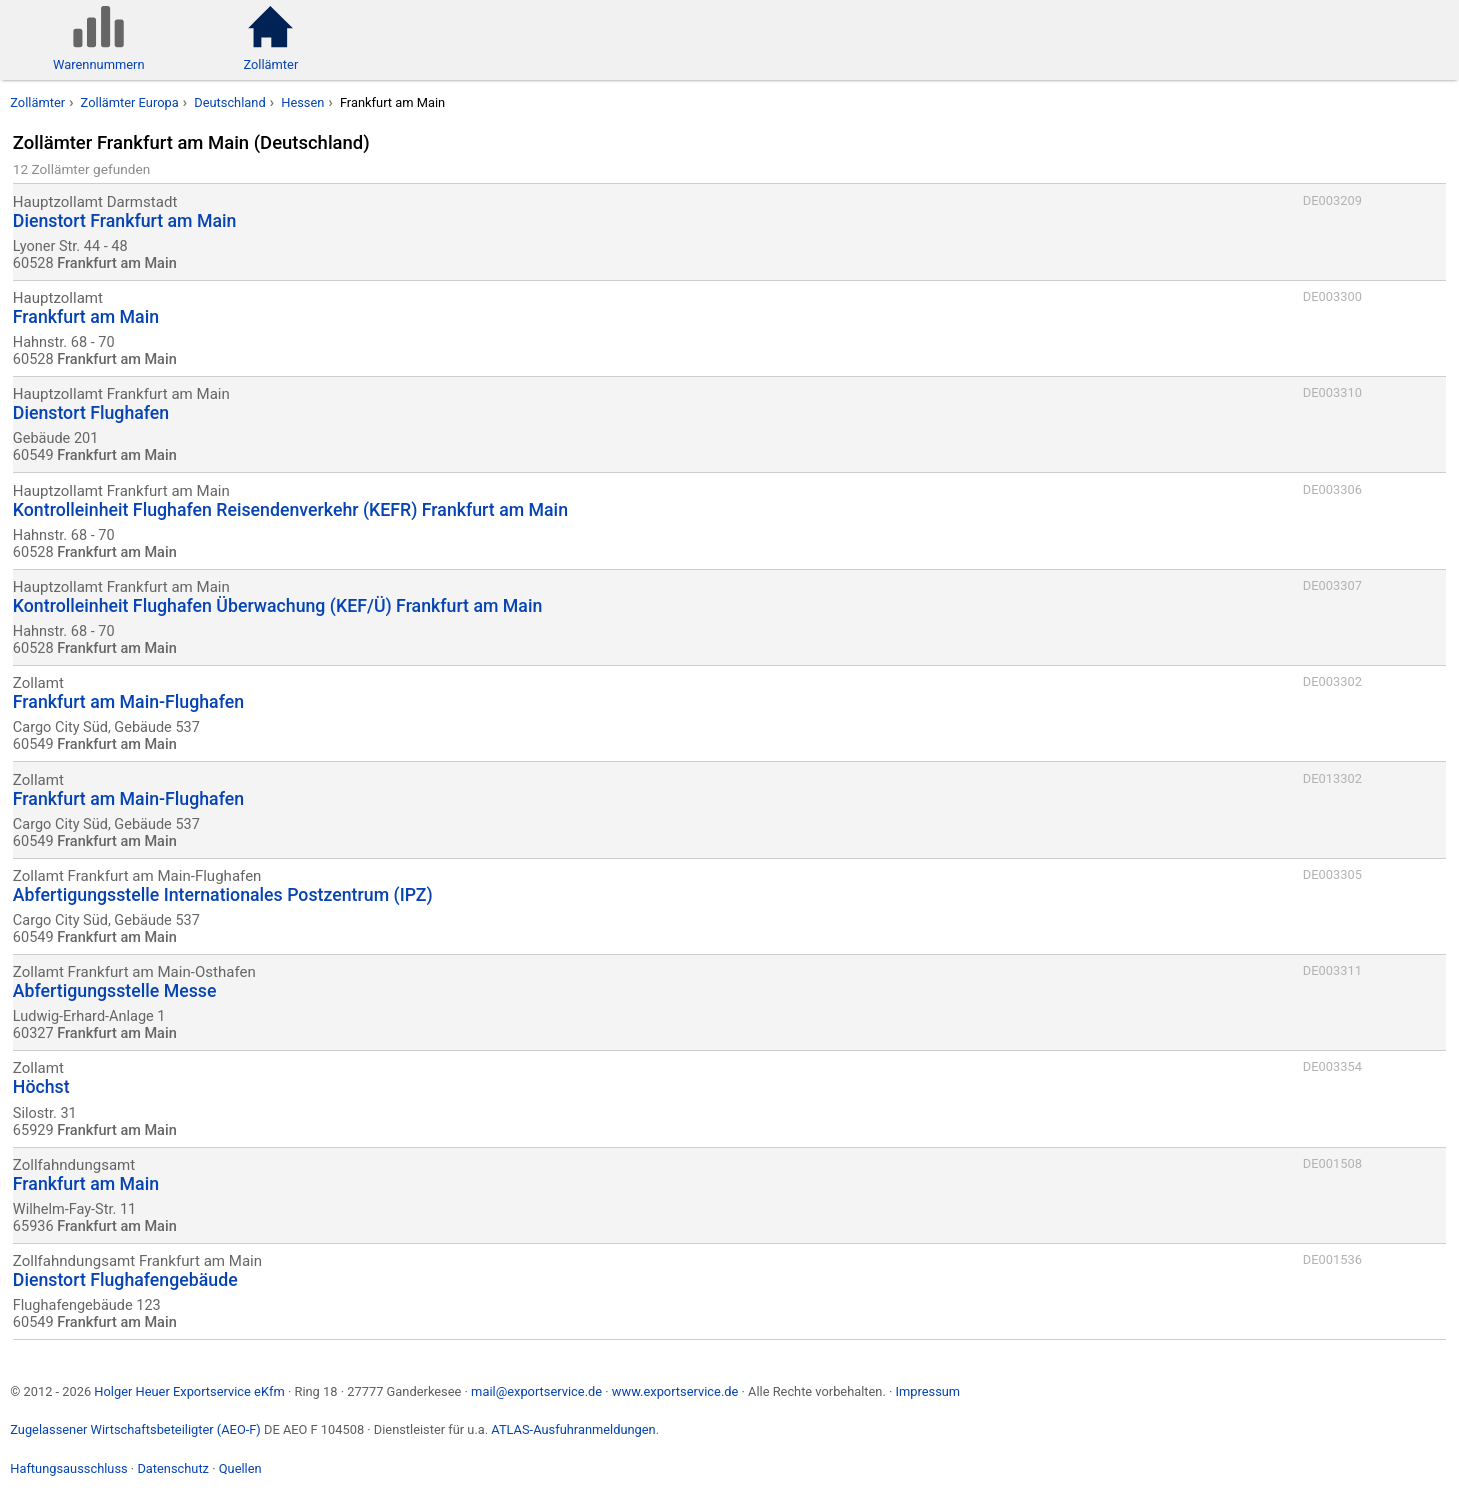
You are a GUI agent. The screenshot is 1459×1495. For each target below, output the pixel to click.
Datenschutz (173, 1468)
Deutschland (229, 102)
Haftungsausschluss (68, 1468)
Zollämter (37, 102)
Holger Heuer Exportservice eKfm (189, 1391)
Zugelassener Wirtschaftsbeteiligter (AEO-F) (135, 1429)
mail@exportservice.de (536, 1391)
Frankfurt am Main (392, 102)
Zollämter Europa (130, 102)
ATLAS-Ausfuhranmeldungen (573, 1429)
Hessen (302, 102)
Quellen (240, 1468)
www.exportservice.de (675, 1391)
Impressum (927, 1391)
